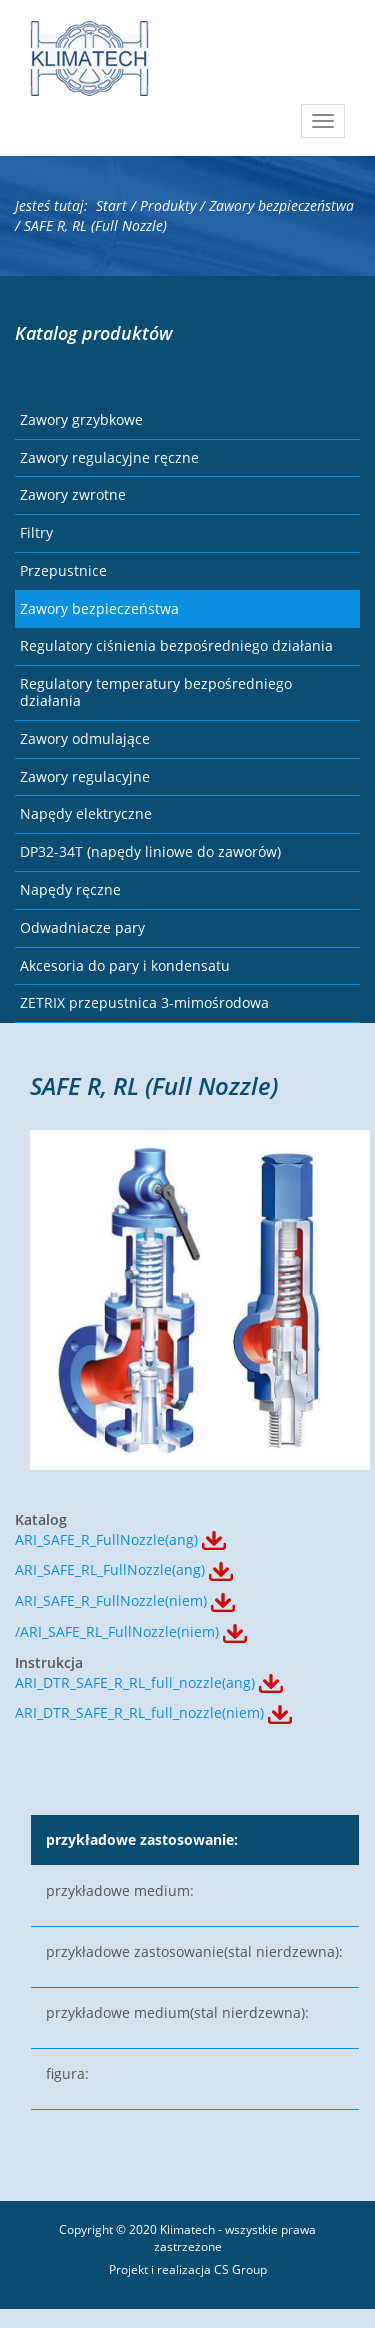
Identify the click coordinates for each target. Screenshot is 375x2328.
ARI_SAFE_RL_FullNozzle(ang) (110, 1569)
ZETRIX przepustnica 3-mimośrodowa (144, 1002)
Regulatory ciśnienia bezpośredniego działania (176, 645)
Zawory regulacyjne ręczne (109, 457)
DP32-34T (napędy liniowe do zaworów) (150, 851)
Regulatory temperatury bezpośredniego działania (156, 692)
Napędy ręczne (70, 889)
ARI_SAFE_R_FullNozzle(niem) (111, 1600)
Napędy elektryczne (86, 813)
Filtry (36, 532)
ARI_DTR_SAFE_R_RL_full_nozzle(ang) (135, 1682)
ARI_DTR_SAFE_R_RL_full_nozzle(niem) (139, 1712)
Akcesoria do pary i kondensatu (125, 965)
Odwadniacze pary (82, 927)
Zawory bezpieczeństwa (99, 608)
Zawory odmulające (85, 738)
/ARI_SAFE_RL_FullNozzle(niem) (117, 1631)
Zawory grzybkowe (81, 419)
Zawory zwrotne (73, 494)
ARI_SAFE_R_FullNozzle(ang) (106, 1539)
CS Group (240, 2269)
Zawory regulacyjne (85, 776)
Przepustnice (63, 570)
